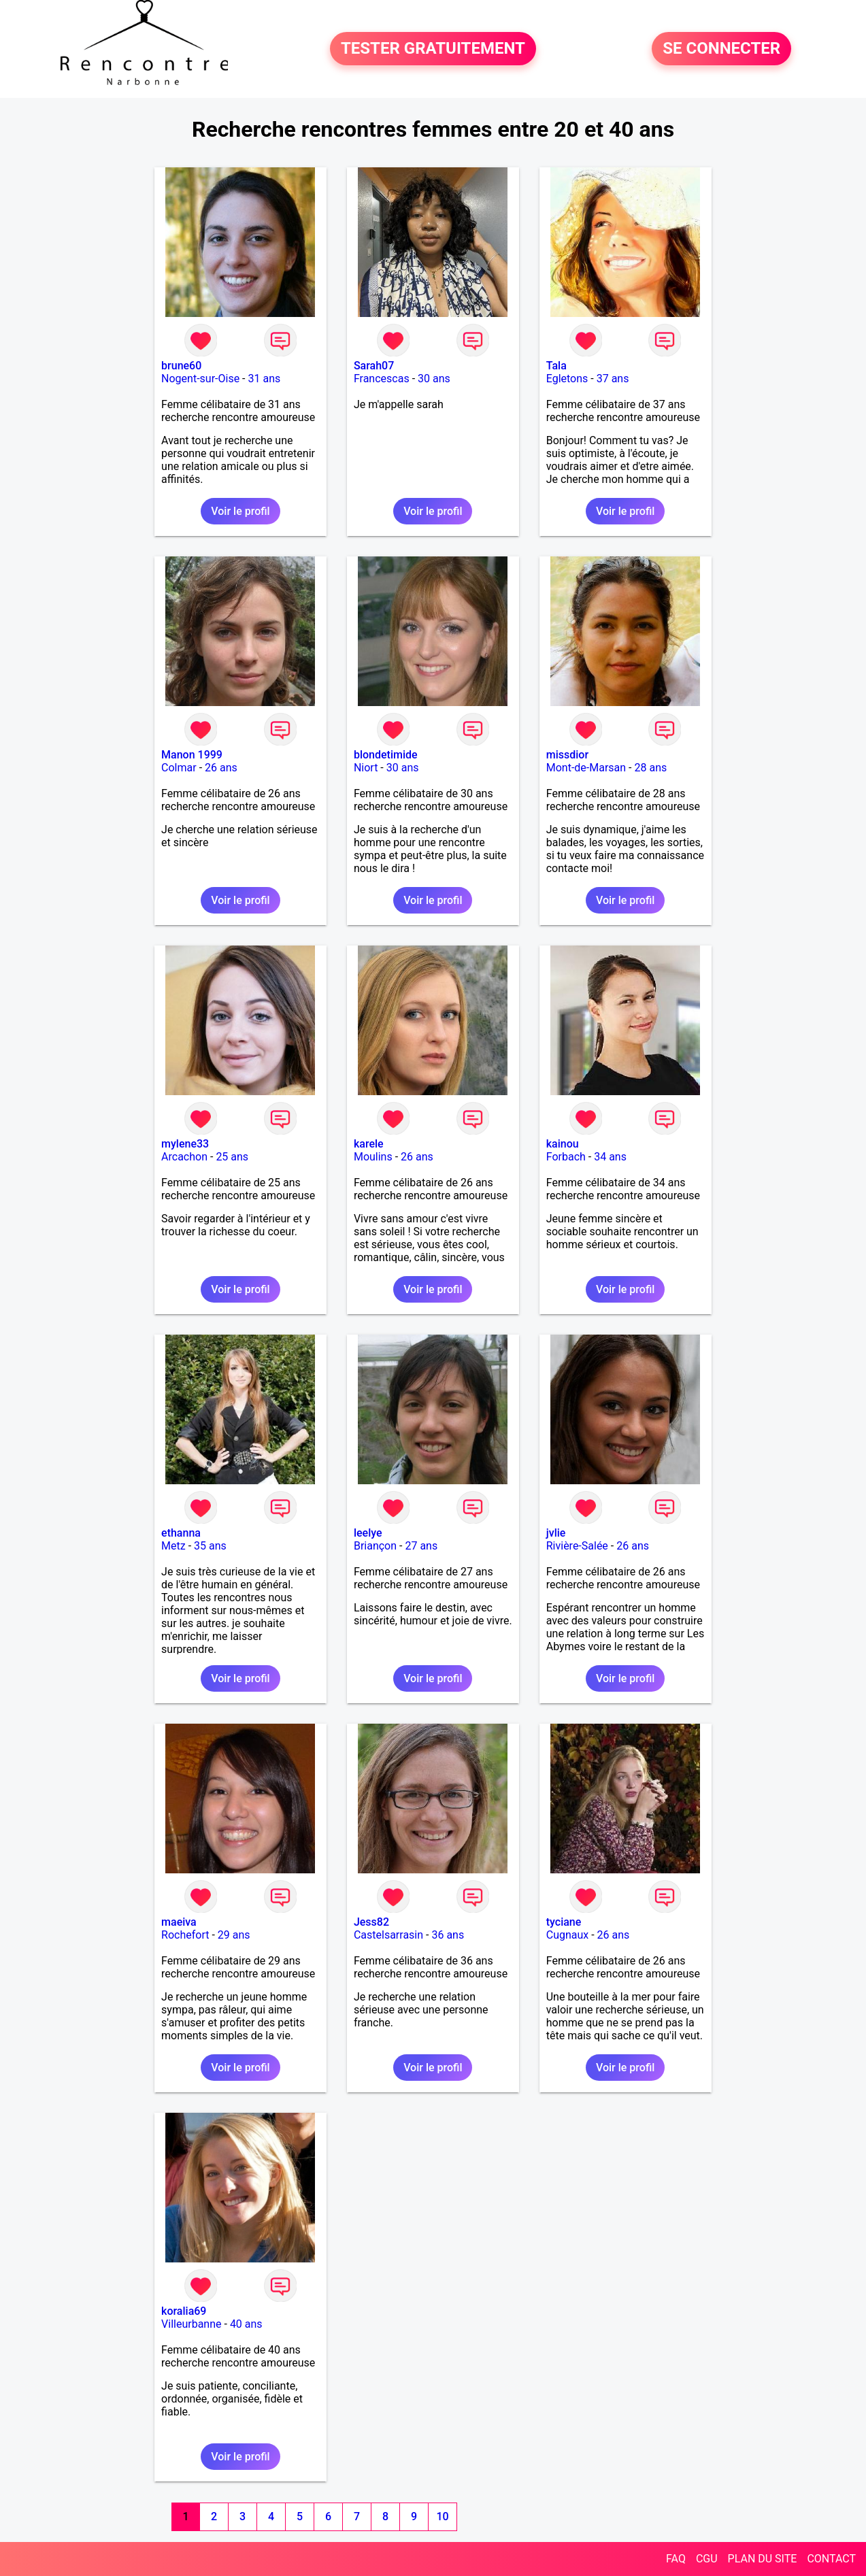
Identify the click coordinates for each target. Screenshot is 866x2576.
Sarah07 (374, 365)
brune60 (181, 365)
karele (369, 1143)
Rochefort (185, 1934)
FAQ (676, 2558)
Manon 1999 (191, 754)
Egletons (567, 378)
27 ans (421, 1545)
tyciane (564, 1922)
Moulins (373, 1156)
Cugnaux (567, 1934)
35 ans (210, 1545)
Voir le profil (240, 511)
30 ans (434, 378)
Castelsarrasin (388, 1934)
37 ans (613, 378)
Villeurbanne (191, 2324)
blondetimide (386, 754)
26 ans (221, 767)
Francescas (382, 378)
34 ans (610, 1156)
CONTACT (831, 2558)
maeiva (179, 1922)
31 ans (264, 378)
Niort (366, 767)
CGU (707, 2558)
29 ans (234, 1934)
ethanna (181, 1532)
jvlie (556, 1532)
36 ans (447, 1934)
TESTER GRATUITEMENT (433, 48)
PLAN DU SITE (762, 2558)
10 (442, 2516)
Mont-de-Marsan (586, 767)
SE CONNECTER (721, 48)
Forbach (566, 1156)
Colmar (179, 767)
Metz (173, 1545)
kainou (562, 1143)
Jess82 (371, 1922)
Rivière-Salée (577, 1545)
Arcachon (184, 1156)
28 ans (651, 767)
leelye (368, 1532)
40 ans (246, 2324)
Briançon (375, 1545)
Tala (556, 365)
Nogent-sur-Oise (200, 378)
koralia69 (183, 2311)
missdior (567, 754)
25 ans (232, 1156)
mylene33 (185, 1143)
